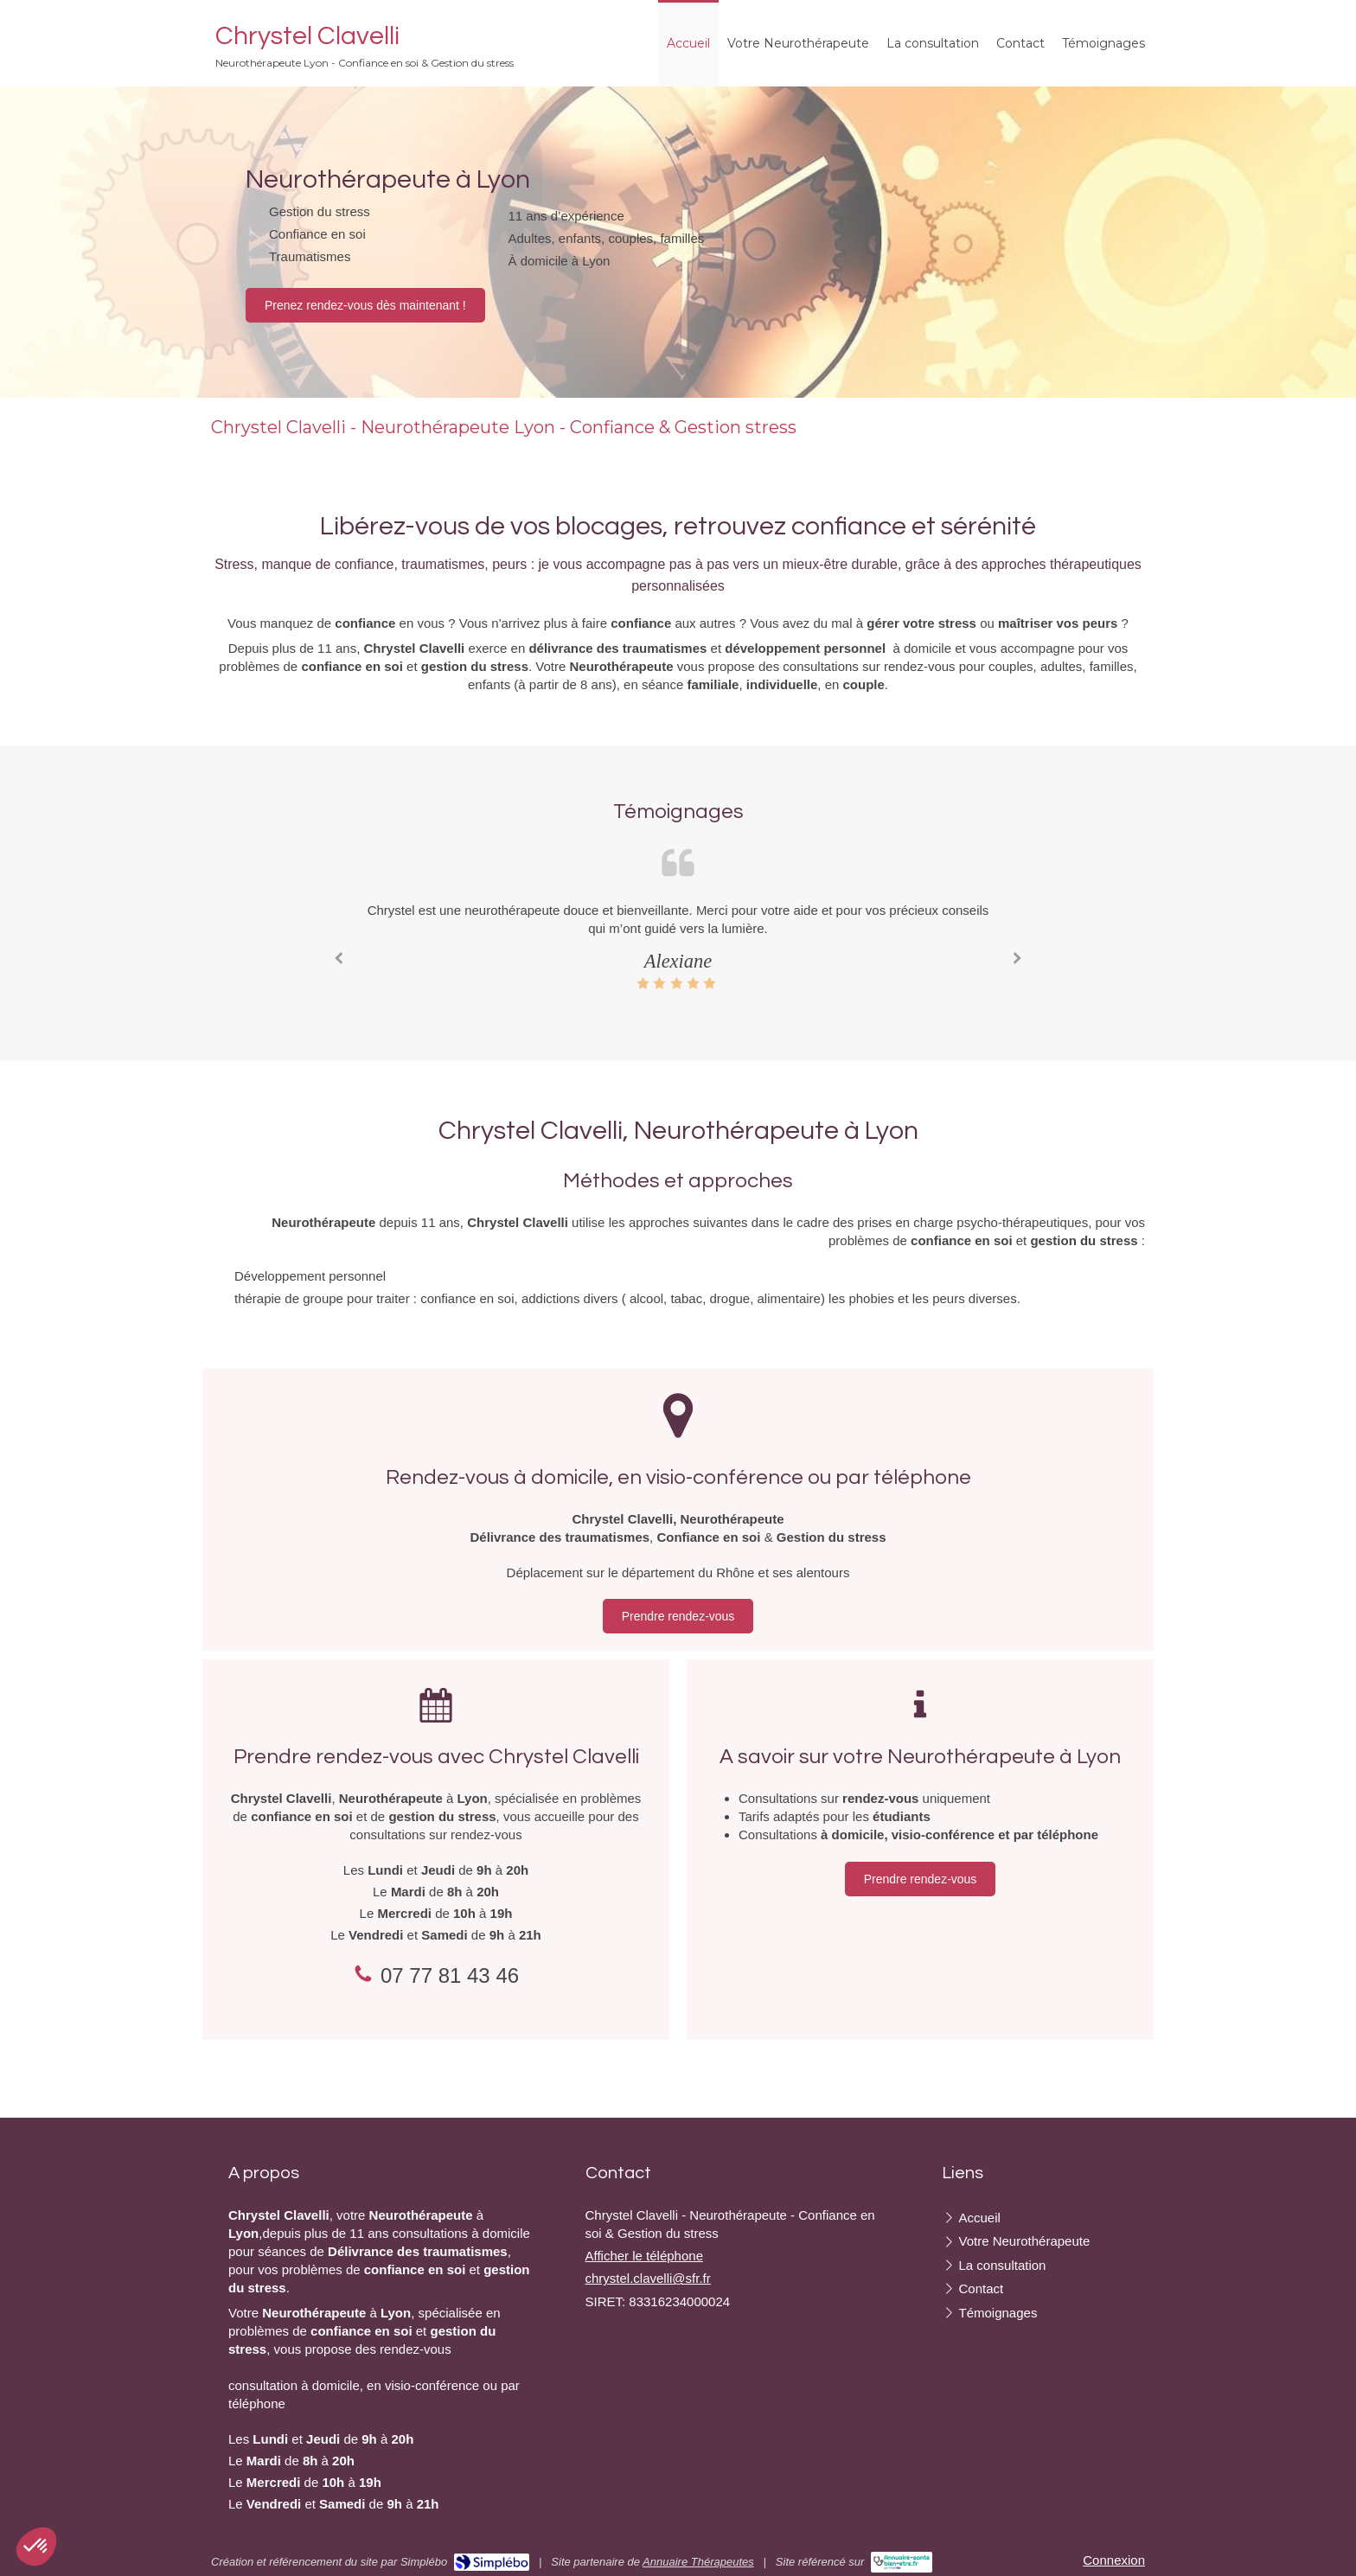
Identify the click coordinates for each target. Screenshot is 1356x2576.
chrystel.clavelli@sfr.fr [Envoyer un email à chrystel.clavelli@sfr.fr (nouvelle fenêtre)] (648, 2278)
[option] (678, 946)
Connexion (1114, 2560)
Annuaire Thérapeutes (698, 2561)
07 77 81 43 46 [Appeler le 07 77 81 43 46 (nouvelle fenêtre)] (450, 1975)
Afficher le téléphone (644, 2255)
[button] (36, 2546)
